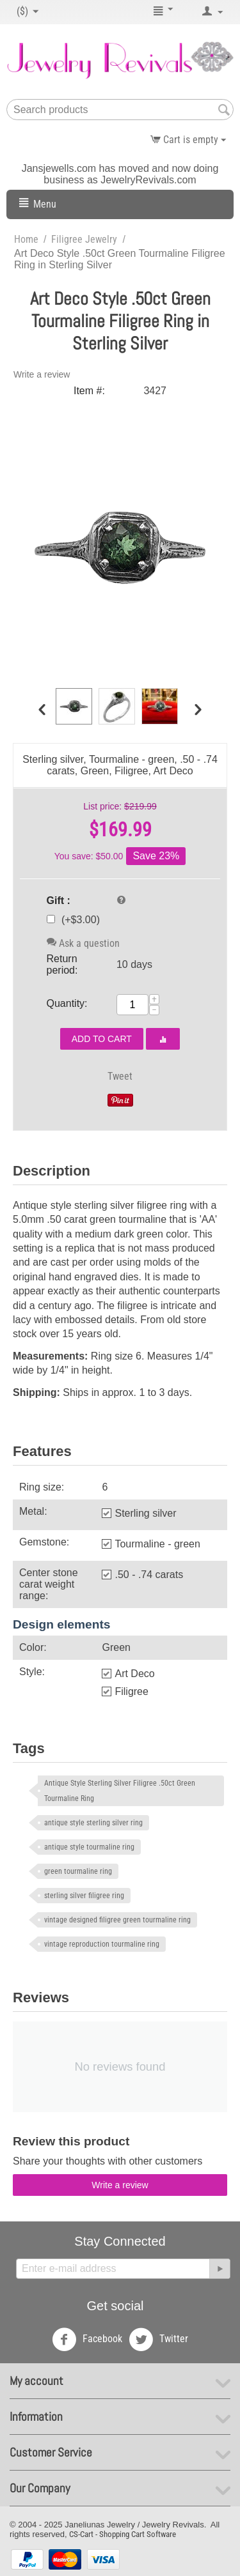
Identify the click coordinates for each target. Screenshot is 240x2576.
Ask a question (83, 943)
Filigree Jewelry (84, 239)
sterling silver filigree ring (84, 1895)
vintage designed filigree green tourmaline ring (117, 1919)
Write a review (41, 374)
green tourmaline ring (78, 1871)
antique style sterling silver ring (93, 1822)
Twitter (158, 2339)
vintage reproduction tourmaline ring (101, 1944)
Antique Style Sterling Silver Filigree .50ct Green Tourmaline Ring (119, 1791)
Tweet (120, 1076)
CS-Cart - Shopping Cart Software (122, 2534)
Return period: (62, 964)
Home (26, 239)
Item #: (89, 390)
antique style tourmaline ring (89, 1847)
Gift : (58, 900)
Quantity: (67, 1003)
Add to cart (102, 1039)
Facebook (87, 2339)
